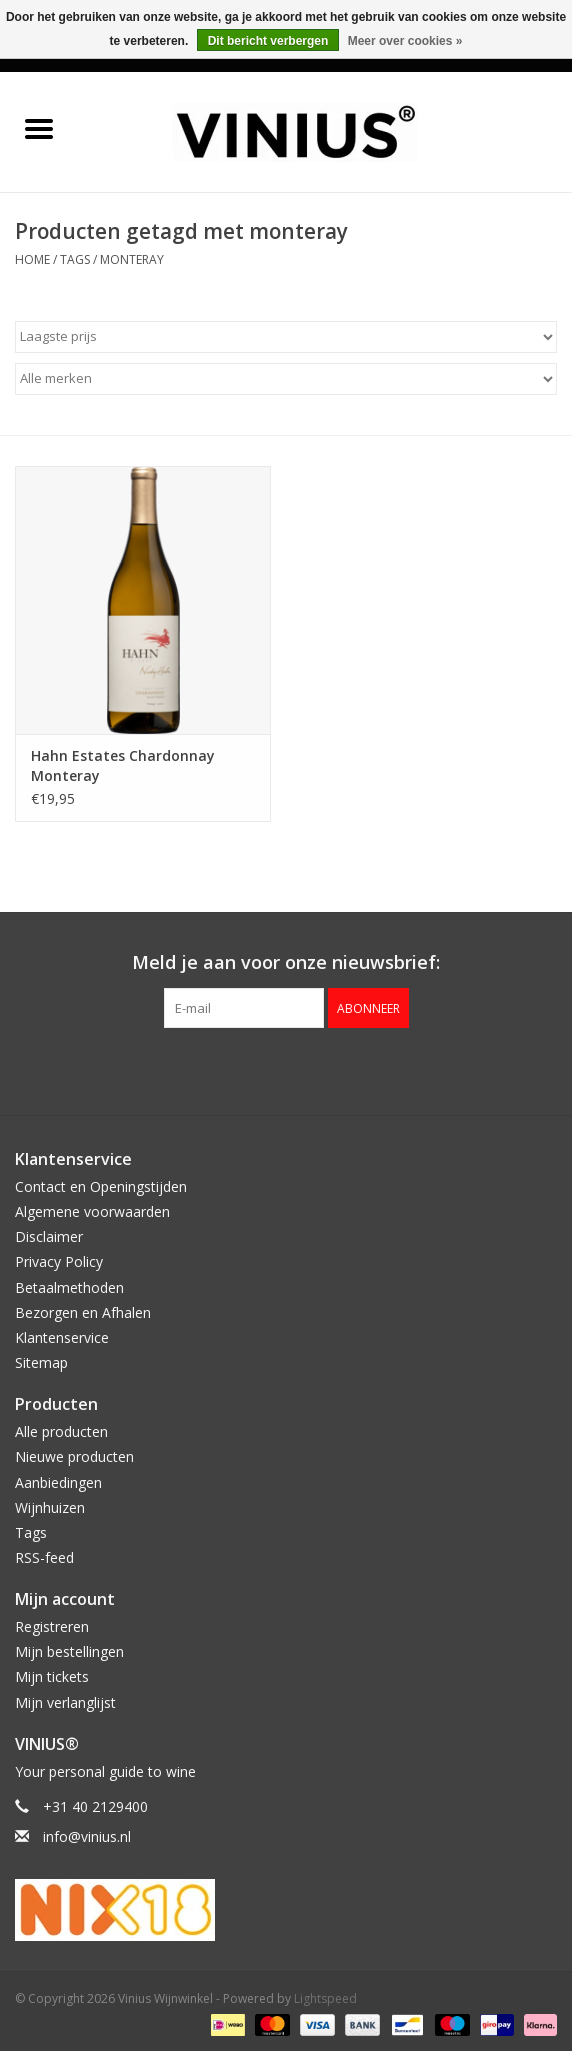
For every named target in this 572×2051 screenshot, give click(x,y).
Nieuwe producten (74, 1456)
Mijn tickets (52, 1676)
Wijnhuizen (50, 1507)
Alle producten (61, 1431)
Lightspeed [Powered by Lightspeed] (325, 1998)
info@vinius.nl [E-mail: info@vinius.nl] (87, 1836)
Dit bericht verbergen (268, 41)
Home (32, 259)
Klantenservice (62, 1337)
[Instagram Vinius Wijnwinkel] (322, 1069)
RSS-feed (44, 1557)
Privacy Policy (59, 1261)
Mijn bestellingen (69, 1651)
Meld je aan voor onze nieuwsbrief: (286, 962)
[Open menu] (39, 128)
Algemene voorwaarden (92, 1211)
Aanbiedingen (58, 1482)
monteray (132, 259)
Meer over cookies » (405, 41)
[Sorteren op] (286, 337)
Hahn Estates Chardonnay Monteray (123, 765)
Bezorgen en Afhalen (83, 1312)
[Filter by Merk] (286, 379)
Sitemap (41, 1362)
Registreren (52, 1626)
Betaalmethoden (69, 1287)
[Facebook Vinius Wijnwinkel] (250, 1069)
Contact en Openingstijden (101, 1186)
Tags (75, 259)
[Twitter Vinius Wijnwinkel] (286, 1069)
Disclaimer (49, 1236)
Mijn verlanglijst (65, 1702)
